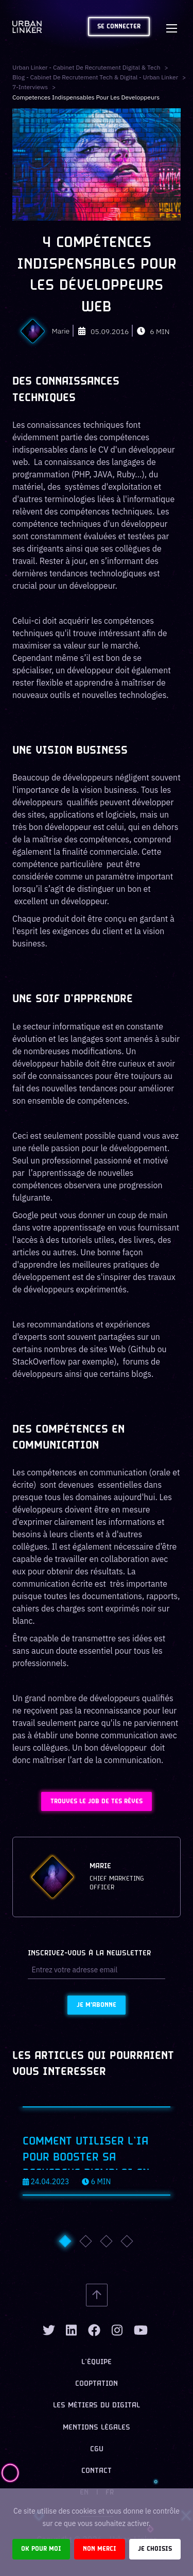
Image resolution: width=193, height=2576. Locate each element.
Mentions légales (96, 2428)
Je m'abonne (96, 2005)
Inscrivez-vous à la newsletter (89, 1953)
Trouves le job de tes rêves (96, 1801)
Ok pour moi (41, 2549)
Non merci (99, 2549)
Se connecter (119, 26)
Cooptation (96, 2384)
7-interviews (30, 87)
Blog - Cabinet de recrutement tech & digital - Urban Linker (95, 77)
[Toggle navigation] (171, 27)
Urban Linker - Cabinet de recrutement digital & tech (86, 67)
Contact (96, 2471)
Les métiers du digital (96, 2406)
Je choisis (155, 2549)
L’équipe (96, 2362)
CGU (96, 2449)
